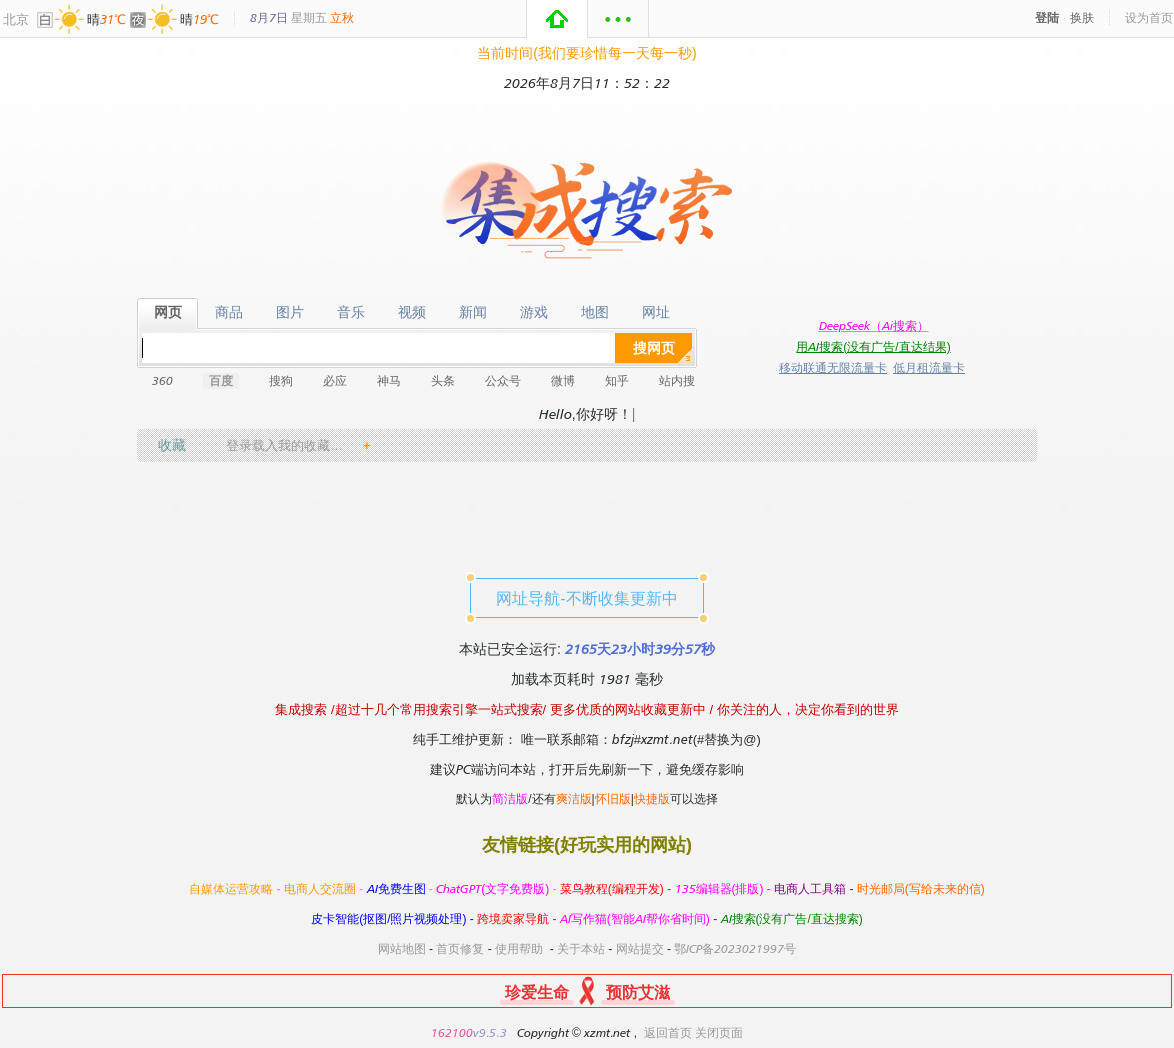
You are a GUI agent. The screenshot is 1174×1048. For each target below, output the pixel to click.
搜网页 (654, 347)
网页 (167, 313)
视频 (411, 313)
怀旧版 (613, 798)
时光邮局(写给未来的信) (921, 888)
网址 (655, 313)
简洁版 (510, 798)
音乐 (350, 313)
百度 (221, 380)
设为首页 (1149, 17)
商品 (228, 313)
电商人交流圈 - (325, 888)
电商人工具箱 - (815, 888)
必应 (335, 380)
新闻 (472, 313)
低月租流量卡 (929, 367)
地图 (594, 313)
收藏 (172, 444)
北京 (16, 19)
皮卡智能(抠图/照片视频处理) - (394, 918)
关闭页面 (719, 1032)
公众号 (503, 380)
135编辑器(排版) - (725, 888)
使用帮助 (519, 948)
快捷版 (652, 798)
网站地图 (402, 948)
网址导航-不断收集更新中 (586, 598)
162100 (452, 1032)
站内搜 (677, 380)
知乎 (617, 380)
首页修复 (460, 948)
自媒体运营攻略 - (236, 888)
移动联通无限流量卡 (833, 367)
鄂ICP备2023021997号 (735, 948)
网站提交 (640, 948)
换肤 (1082, 17)
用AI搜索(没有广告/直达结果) (873, 346)
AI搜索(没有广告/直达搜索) (792, 918)
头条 (443, 380)
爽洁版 (574, 798)
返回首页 (668, 1032)
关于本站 (581, 948)
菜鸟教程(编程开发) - (617, 888)
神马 (389, 380)
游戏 (533, 313)
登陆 (1047, 17)
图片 (289, 313)
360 (162, 380)
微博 (563, 380)
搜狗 (281, 380)
